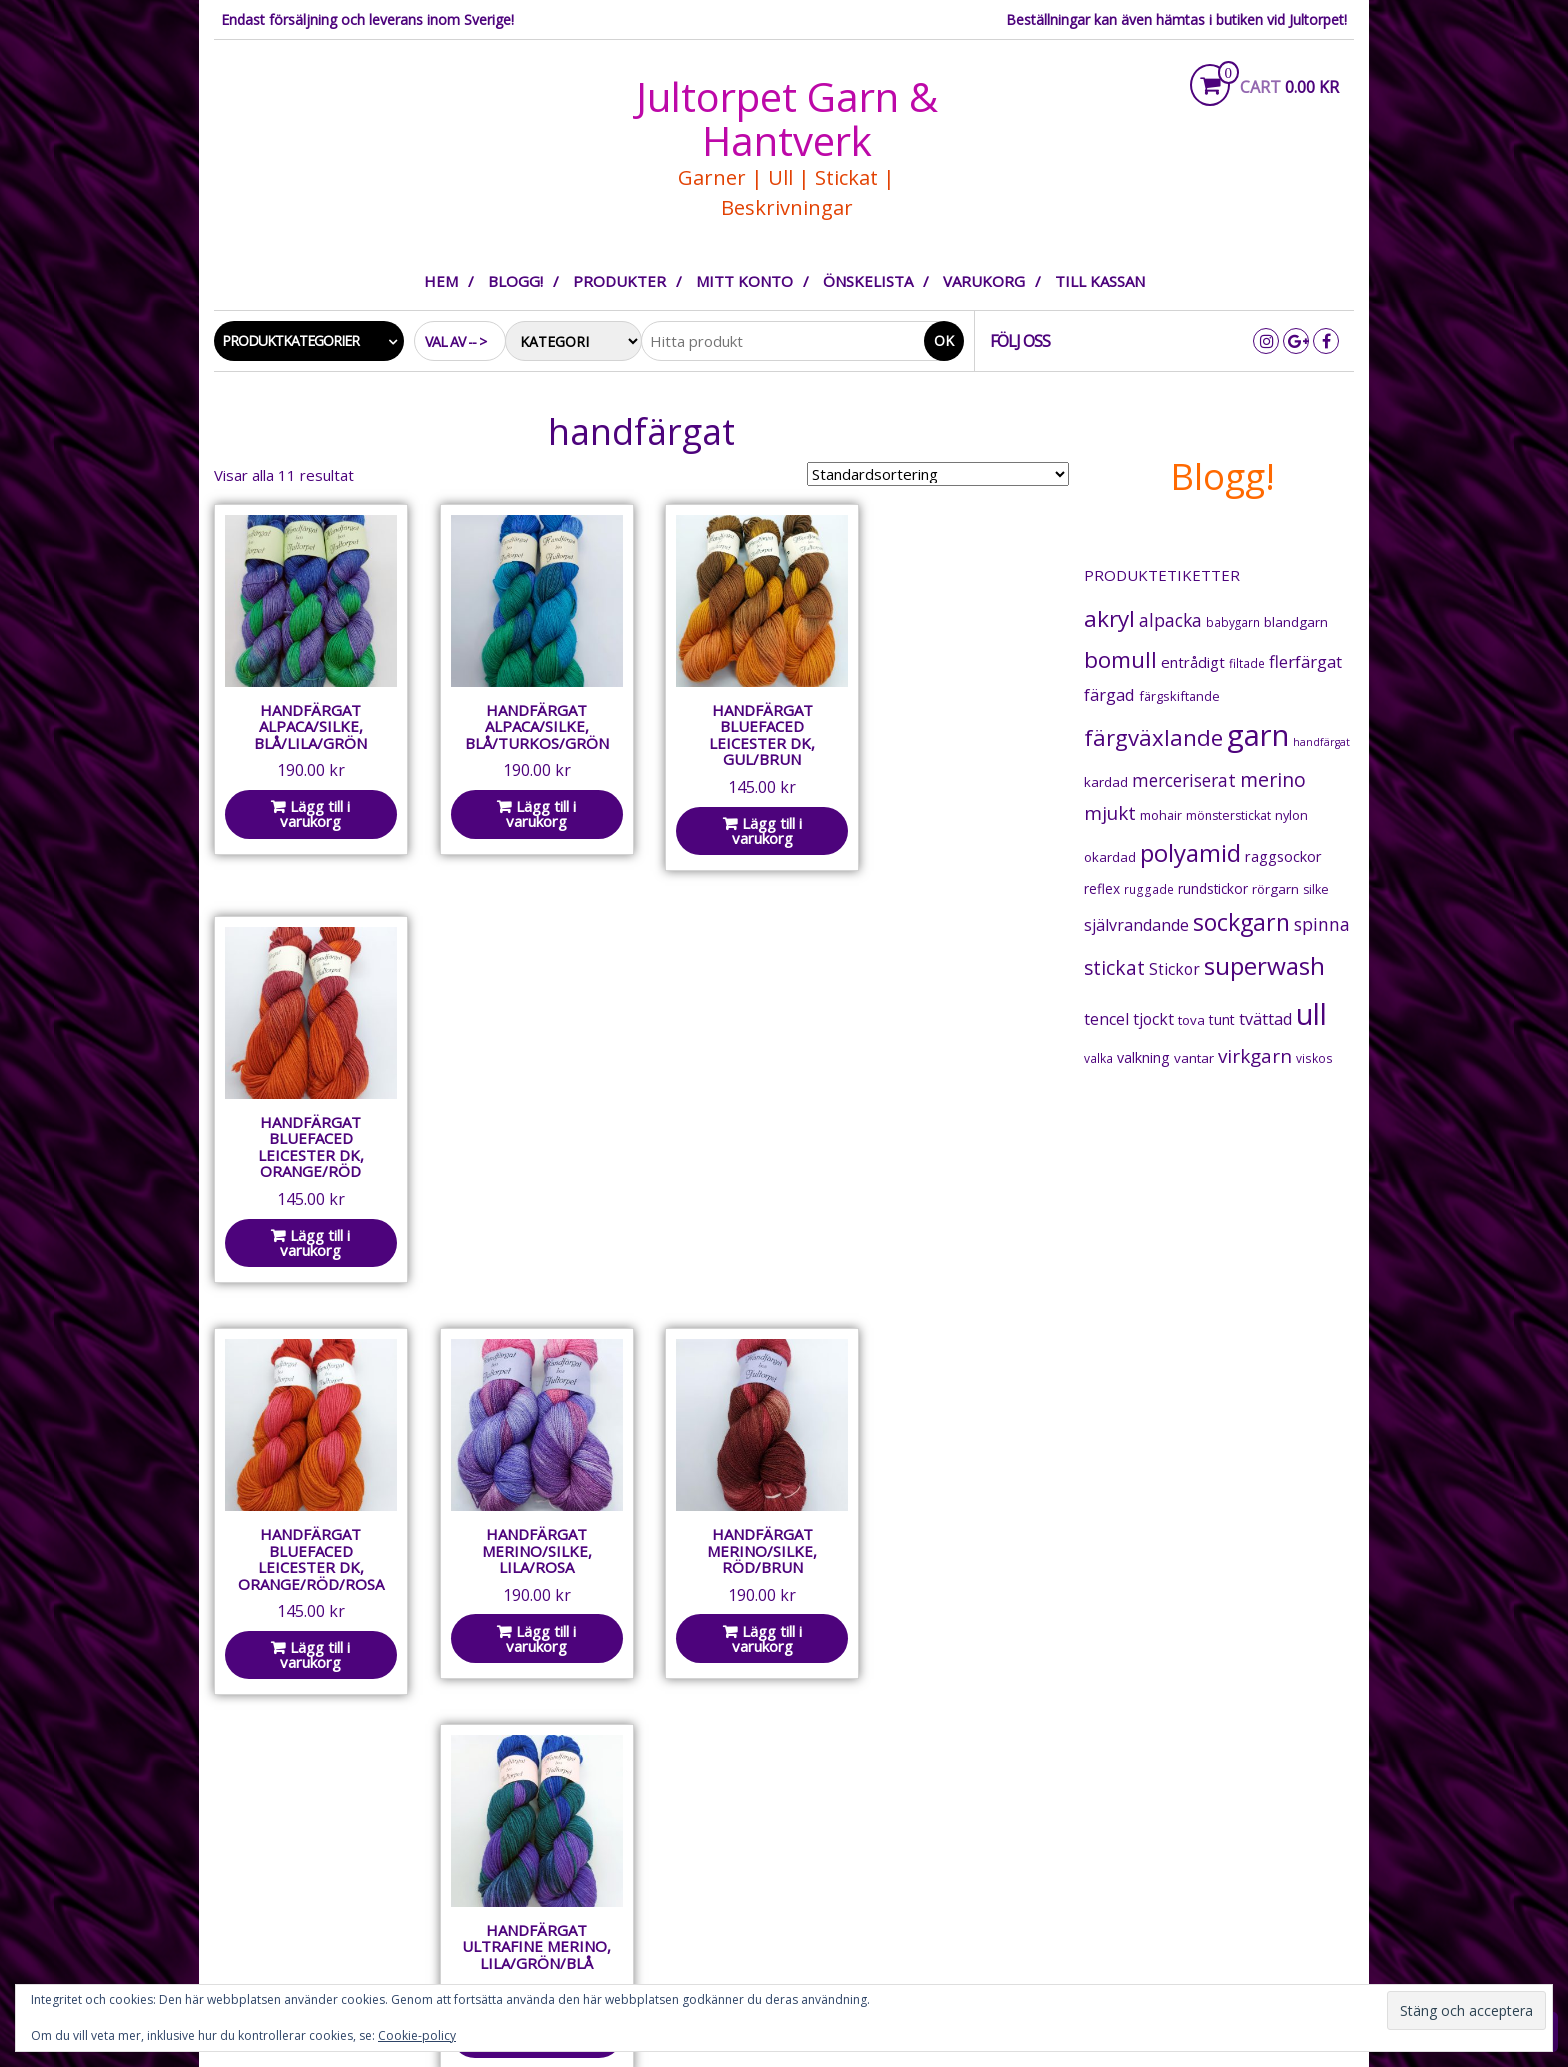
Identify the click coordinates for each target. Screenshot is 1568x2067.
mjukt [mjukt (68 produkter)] (1110, 813)
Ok (944, 340)
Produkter (619, 281)
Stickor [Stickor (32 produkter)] (1174, 969)
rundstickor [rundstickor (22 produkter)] (1213, 888)
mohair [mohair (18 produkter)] (1161, 815)
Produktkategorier (290, 340)
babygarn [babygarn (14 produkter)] (1233, 622)
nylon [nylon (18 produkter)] (1291, 815)
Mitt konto (744, 281)
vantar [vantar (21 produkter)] (1194, 1058)
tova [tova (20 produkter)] (1191, 1020)
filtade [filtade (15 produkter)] (1247, 663)
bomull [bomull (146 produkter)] (1120, 659)
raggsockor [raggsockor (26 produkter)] (1283, 856)
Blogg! (515, 281)
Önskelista (868, 281)
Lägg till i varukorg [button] (313, 808)
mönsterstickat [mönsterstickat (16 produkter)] (1228, 815)
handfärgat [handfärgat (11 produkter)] (1321, 742)
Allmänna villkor (583, 1836)
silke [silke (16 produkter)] (1316, 889)
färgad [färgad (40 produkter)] (1109, 694)
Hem (441, 281)
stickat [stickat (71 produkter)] (1114, 968)
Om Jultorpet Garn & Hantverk (636, 1809)
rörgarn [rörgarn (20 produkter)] (1275, 889)
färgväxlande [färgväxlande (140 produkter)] (1153, 737)
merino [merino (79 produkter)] (1273, 779)
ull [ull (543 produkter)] (1311, 1013)
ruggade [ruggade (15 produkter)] (1149, 889)
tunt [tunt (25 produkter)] (1222, 1019)
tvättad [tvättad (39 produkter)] (1265, 1019)
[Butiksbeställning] (938, 474)
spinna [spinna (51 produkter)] (1322, 924)
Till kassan (1100, 281)
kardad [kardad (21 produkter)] (1106, 782)
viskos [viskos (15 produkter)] (1314, 1058)
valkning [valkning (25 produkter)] (1143, 1057)
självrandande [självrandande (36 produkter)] (1136, 925)
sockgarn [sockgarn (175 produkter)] (1241, 922)
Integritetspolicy (589, 1863)
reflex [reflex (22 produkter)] (1102, 888)
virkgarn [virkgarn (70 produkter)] (1255, 1056)
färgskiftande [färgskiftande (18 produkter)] (1179, 696)
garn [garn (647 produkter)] (1258, 735)
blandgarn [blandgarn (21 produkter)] (1296, 622)
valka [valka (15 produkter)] (1098, 1058)
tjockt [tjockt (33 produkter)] (1153, 1019)
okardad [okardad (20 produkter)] (1110, 857)
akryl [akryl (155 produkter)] (1109, 618)
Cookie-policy (417, 2035)
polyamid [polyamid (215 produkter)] (1190, 852)
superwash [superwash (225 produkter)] (1264, 965)
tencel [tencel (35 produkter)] (1106, 1019)
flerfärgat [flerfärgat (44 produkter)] (1305, 661)
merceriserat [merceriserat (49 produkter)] (1184, 780)
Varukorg (984, 281)
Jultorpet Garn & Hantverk (787, 118)
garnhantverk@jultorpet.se (316, 1896)
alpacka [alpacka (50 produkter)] (1170, 620)
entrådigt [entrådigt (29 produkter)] (1193, 662)
